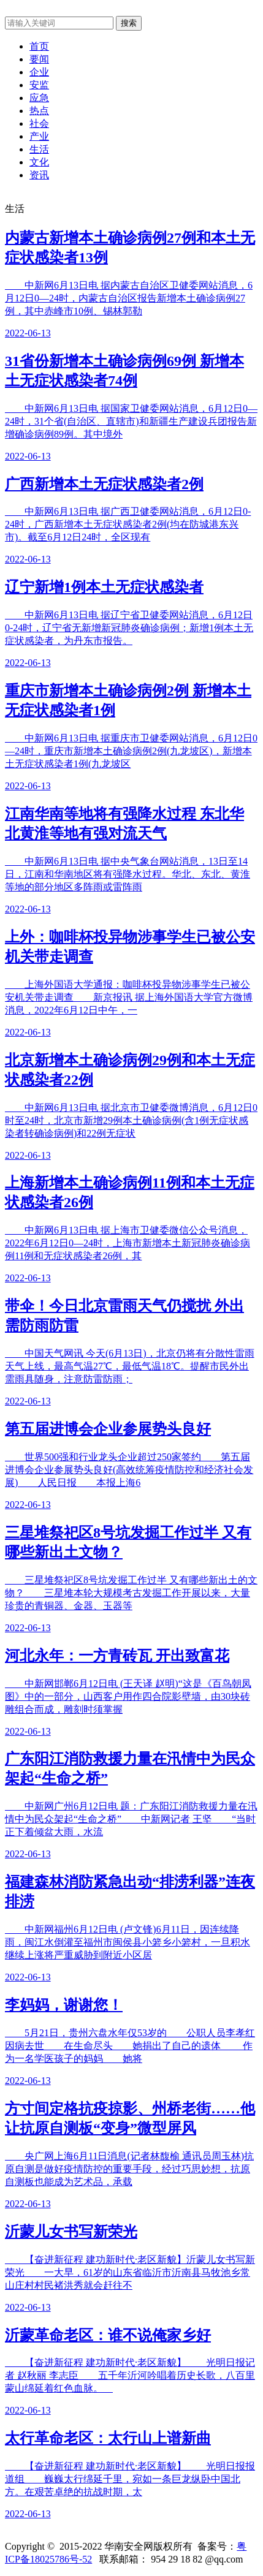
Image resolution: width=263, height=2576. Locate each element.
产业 (39, 136)
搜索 (129, 23)
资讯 (39, 175)
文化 (39, 162)
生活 (39, 149)
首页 (39, 46)
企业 (39, 72)
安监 (39, 85)
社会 (39, 123)
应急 (39, 98)
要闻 (39, 59)
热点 (39, 110)
